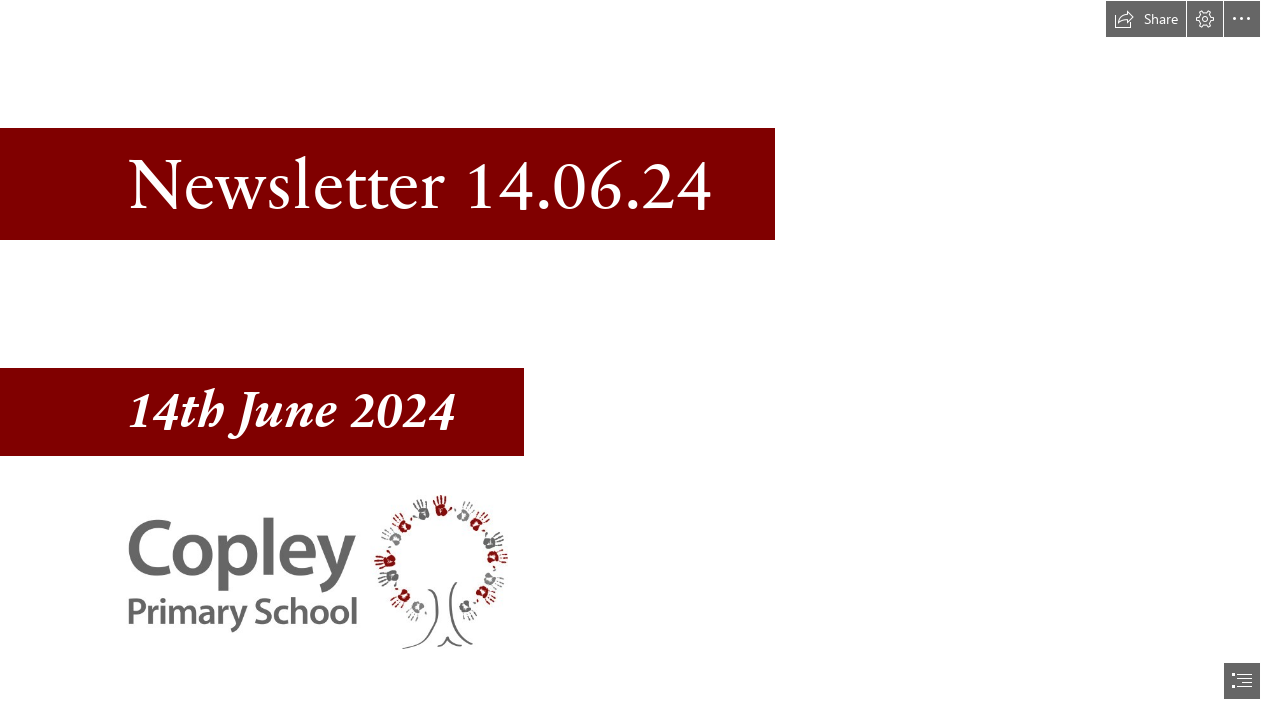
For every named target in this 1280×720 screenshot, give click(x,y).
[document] (640, 360)
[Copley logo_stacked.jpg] (316, 571)
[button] (1146, 19)
